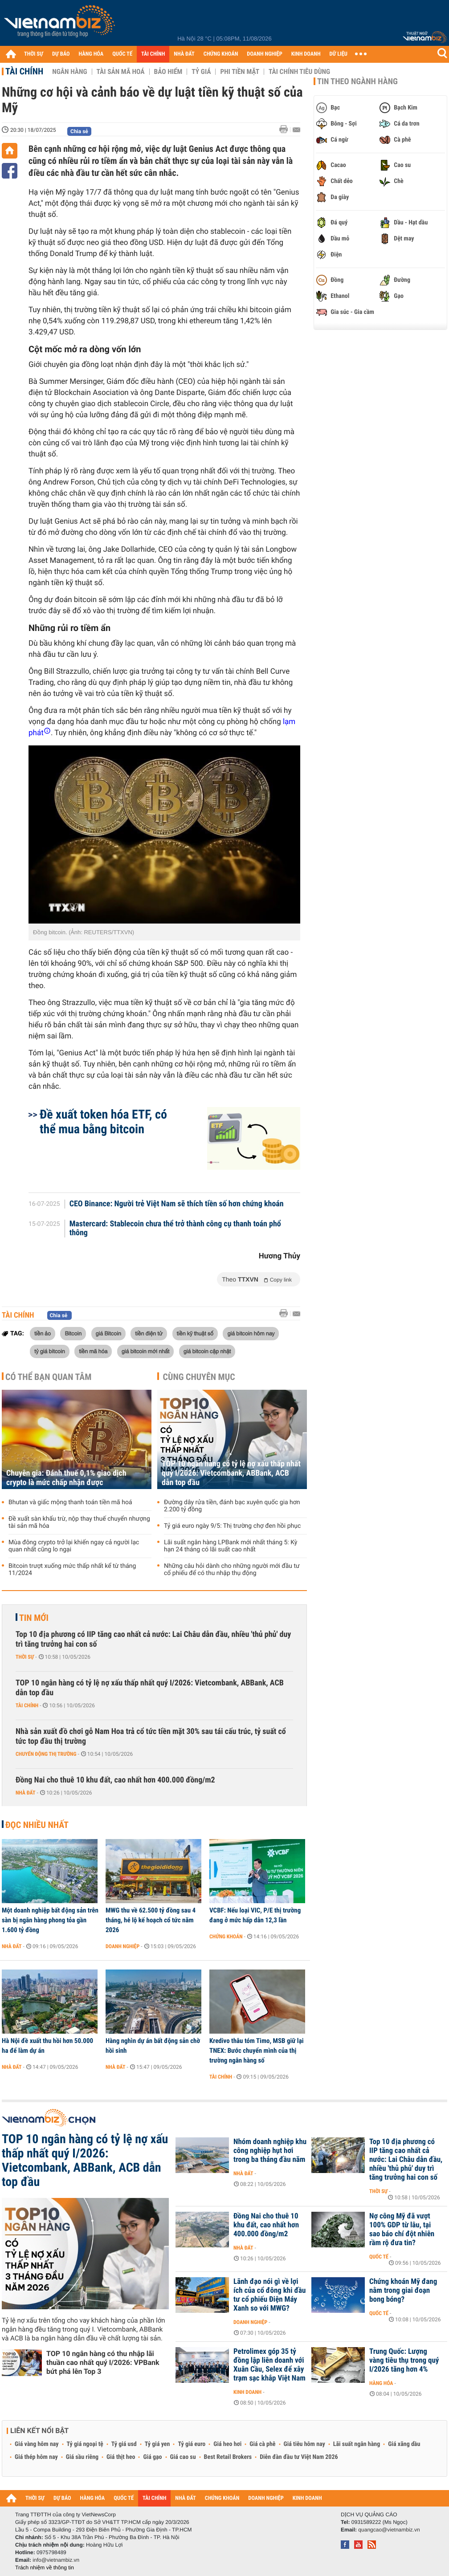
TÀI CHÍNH (153, 54)
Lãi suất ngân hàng (356, 2444)
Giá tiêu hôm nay (304, 2444)
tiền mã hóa (93, 1351)
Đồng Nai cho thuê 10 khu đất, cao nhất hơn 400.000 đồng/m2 (115, 1780)
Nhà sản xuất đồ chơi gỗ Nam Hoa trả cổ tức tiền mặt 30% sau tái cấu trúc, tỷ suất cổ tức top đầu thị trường (151, 1736)
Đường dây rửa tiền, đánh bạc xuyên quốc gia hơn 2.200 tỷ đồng (232, 1506)
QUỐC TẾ (122, 54)
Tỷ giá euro (191, 2444)
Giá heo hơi (227, 2444)
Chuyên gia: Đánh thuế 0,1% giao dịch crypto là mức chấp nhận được (66, 1478)
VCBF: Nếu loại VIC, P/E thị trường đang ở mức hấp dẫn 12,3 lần (255, 1915)
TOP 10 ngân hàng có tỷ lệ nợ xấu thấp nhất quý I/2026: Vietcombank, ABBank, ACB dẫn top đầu (231, 1473)
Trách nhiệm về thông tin (44, 2567)
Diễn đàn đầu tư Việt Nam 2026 (299, 2457)
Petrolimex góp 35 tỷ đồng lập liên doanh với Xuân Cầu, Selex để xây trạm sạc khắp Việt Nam (269, 2365)
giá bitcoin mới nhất (146, 1351)
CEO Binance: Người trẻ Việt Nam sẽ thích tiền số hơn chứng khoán (176, 1204)
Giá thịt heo (120, 2457)
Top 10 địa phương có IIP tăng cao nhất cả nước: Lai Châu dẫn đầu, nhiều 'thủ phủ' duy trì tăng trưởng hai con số (153, 1639)
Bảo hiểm (168, 72)
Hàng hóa (381, 2383)
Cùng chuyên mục (199, 1376)
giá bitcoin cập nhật (207, 1351)
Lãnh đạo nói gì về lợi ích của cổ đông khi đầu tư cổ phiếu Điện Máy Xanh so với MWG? (269, 2295)
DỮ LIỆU (338, 54)
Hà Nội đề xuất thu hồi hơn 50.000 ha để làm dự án (47, 2046)
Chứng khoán (226, 1936)
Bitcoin (73, 1333)
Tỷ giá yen (157, 2444)
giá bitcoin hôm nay (250, 1333)
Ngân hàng (69, 72)
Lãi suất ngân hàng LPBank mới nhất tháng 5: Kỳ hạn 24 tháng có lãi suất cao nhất (230, 1546)
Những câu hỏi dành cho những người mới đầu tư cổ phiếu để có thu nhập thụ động (232, 1570)
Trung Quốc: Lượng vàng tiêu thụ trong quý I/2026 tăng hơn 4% (404, 2360)
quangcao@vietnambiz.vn (389, 2530)
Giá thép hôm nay (36, 2457)
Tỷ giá (201, 72)
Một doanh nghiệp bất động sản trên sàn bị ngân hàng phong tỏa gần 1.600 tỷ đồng (50, 1920)
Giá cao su (183, 2457)
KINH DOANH (306, 54)
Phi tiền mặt (239, 72)
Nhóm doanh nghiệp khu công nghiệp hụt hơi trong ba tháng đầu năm (269, 2150)
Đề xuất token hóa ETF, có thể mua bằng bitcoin (103, 1121)
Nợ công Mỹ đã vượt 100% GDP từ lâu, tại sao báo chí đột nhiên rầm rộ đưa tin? (401, 2229)
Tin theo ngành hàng (357, 81)
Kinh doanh (247, 2392)
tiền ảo (42, 1333)
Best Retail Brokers (228, 2457)
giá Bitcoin (108, 1333)
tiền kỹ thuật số (195, 1333)
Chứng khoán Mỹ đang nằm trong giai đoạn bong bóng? (403, 2290)
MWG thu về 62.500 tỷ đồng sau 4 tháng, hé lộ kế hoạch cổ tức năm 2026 (151, 1920)
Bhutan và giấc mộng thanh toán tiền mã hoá (70, 1502)
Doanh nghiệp (122, 1946)
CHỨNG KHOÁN (221, 54)
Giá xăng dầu (404, 2444)
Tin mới (34, 1617)
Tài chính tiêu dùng (299, 72)
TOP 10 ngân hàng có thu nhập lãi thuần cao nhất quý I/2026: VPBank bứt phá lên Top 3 (102, 2362)
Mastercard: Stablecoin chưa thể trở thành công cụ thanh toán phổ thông (175, 1228)
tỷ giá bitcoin (49, 1351)
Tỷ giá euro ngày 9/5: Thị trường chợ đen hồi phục (232, 1526)
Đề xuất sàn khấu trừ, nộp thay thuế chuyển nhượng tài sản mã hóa (79, 1522)
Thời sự (25, 1657)
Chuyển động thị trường (46, 1754)
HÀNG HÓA (91, 54)
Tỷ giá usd (124, 2444)
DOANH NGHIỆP (264, 54)
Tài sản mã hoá (121, 72)
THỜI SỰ (33, 54)
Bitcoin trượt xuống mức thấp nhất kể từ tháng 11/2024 (72, 1570)
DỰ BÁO (61, 54)
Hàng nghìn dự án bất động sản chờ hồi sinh (153, 2046)
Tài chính (24, 71)
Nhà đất (26, 1793)
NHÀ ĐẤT (184, 54)
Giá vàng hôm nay (37, 2444)
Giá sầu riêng (82, 2457)
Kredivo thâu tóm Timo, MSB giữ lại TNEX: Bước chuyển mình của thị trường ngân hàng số (256, 2050)
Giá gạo (152, 2457)
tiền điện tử (149, 1333)
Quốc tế (378, 2257)
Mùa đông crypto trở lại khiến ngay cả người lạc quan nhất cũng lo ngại (73, 1546)
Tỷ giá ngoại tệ (85, 2444)
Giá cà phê (262, 2444)
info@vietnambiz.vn (56, 2560)
